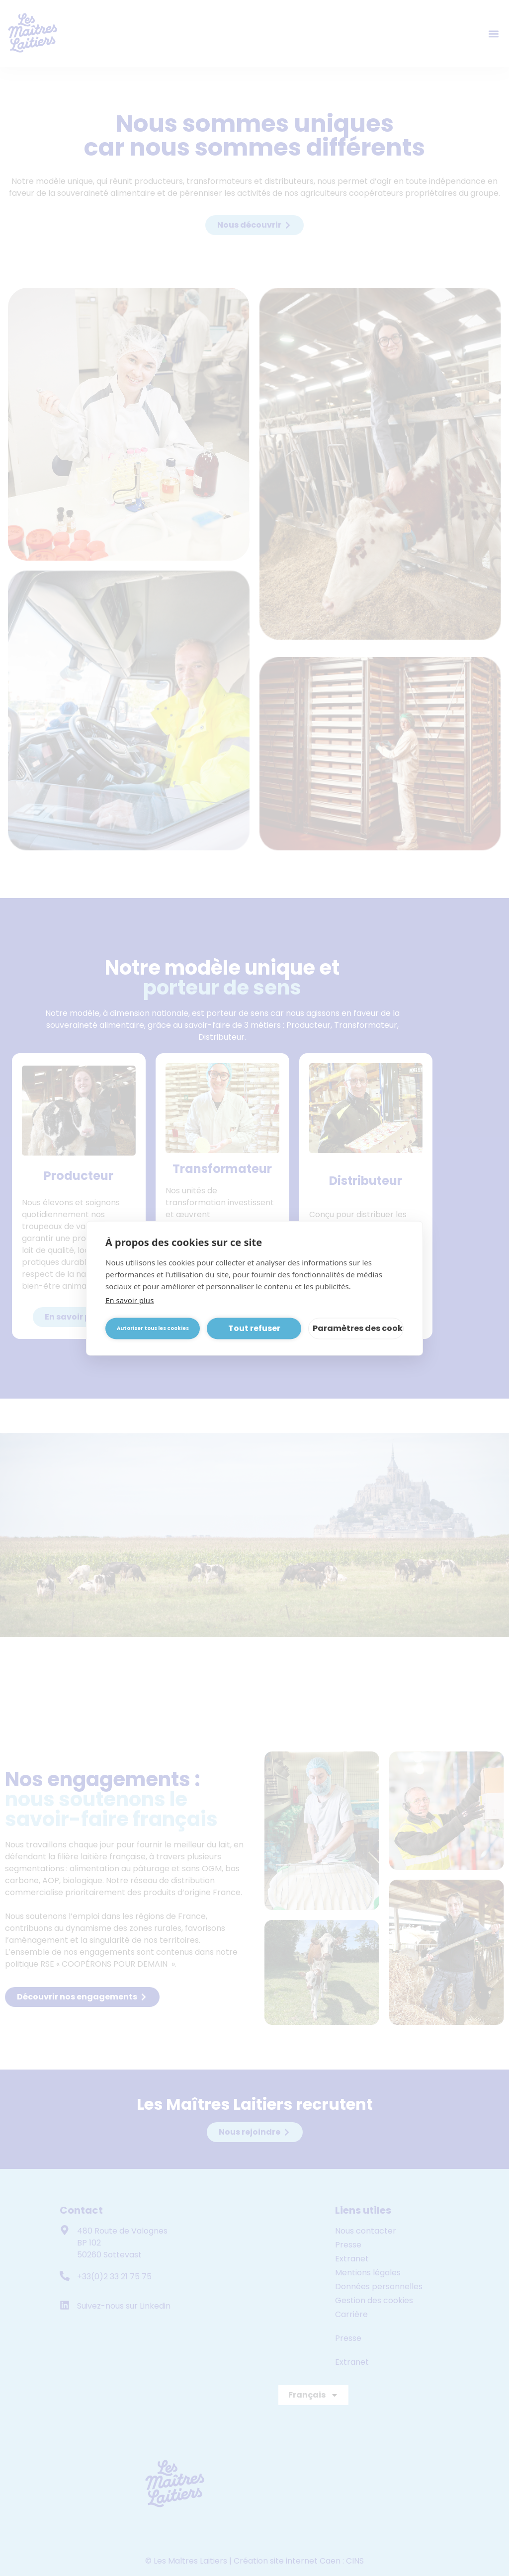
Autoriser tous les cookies (153, 1328)
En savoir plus (129, 1300)
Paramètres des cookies (358, 1328)
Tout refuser (254, 1328)
